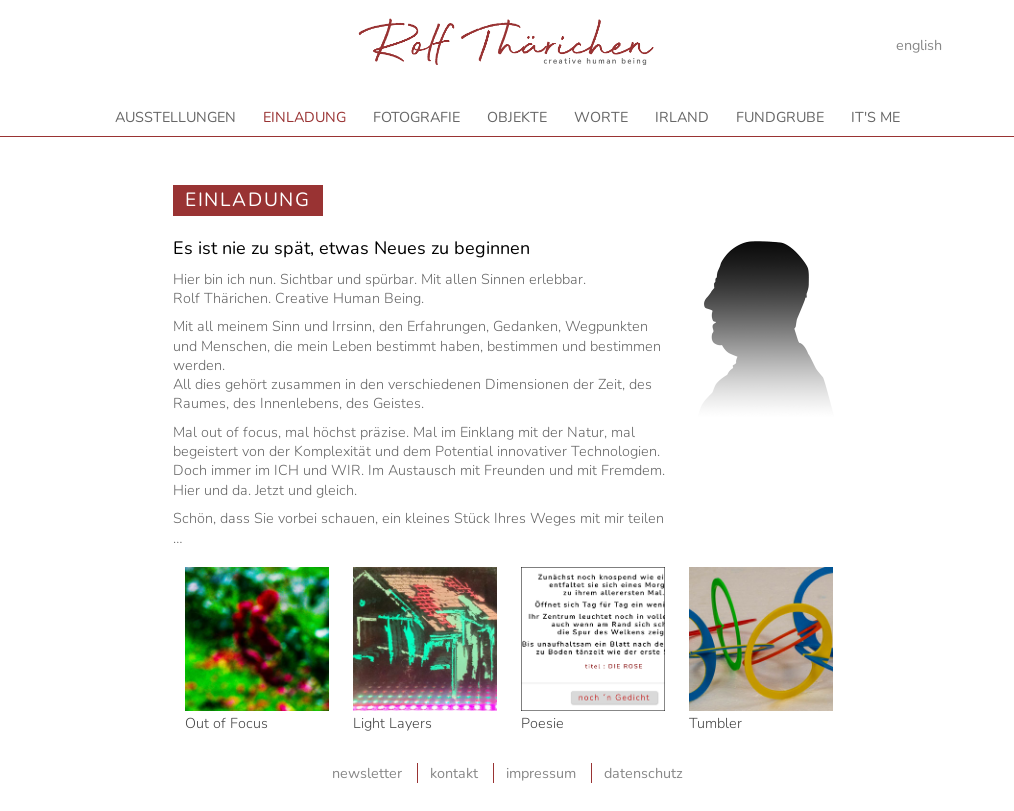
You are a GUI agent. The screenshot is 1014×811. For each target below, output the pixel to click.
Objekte (517, 117)
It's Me (875, 117)
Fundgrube (780, 117)
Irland (682, 117)
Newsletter (367, 773)
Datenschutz (643, 773)
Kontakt (454, 773)
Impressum (541, 773)
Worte (601, 117)
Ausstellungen (175, 117)
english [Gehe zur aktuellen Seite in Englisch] (919, 45)
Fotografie (416, 117)
